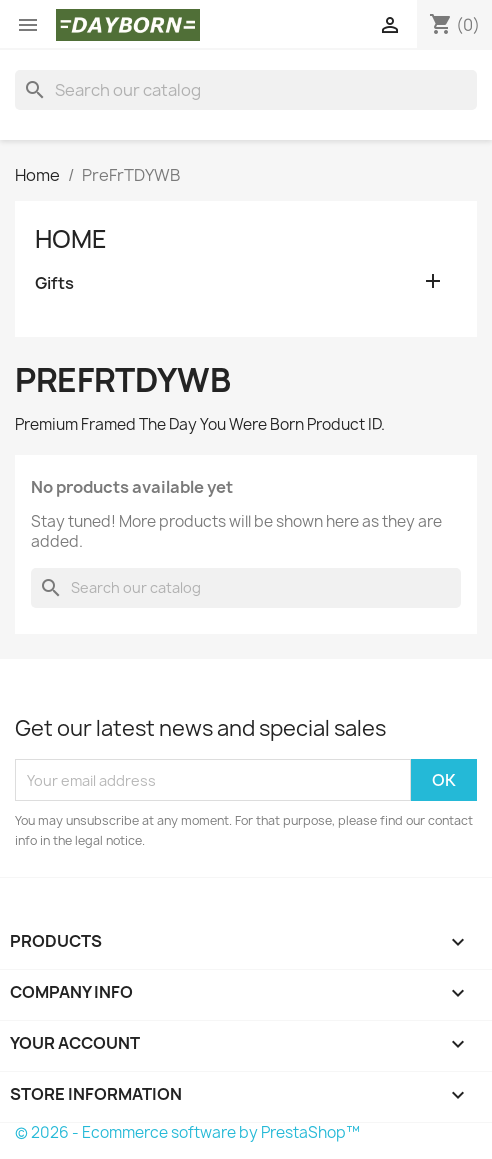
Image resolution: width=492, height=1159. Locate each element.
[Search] (246, 90)
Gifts (54, 283)
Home (71, 239)
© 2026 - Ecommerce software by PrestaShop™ (187, 1132)
